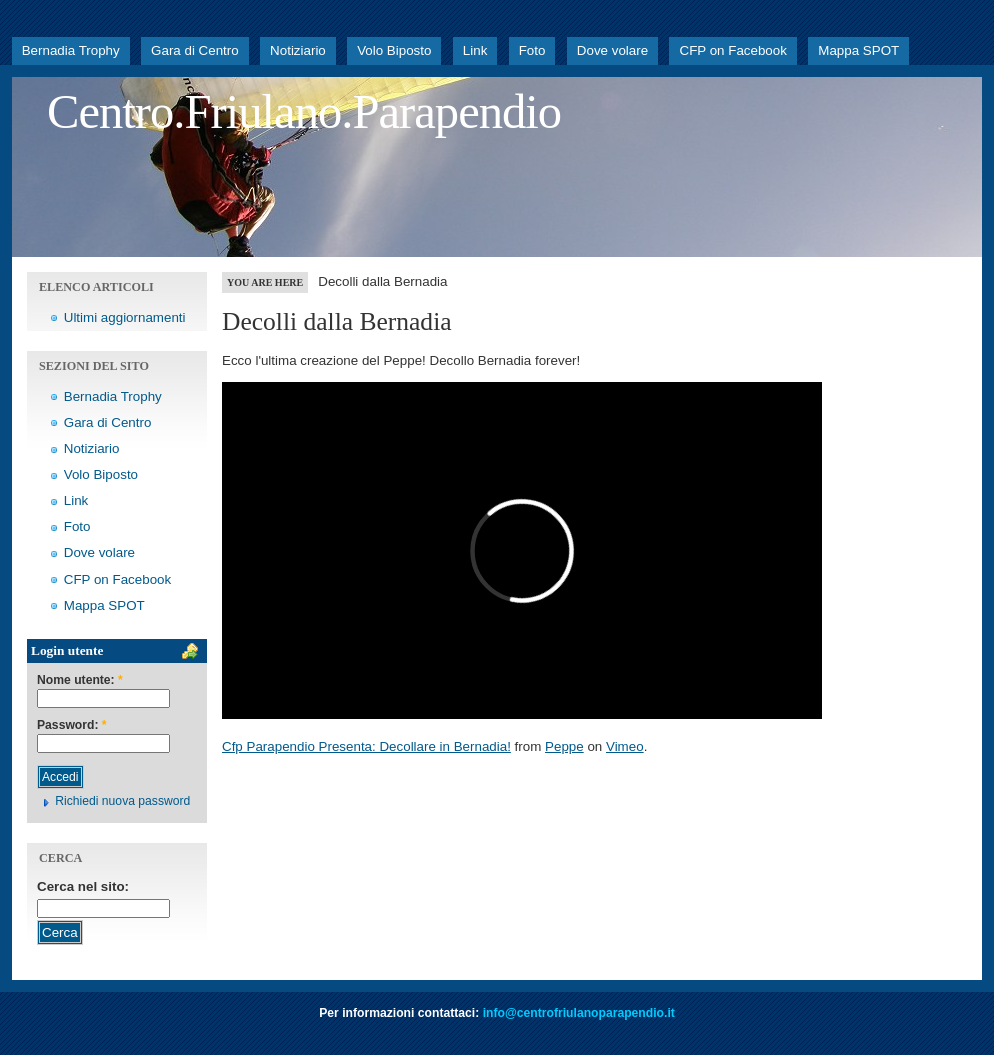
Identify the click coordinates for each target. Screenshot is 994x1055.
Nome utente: (80, 680)
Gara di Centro (195, 50)
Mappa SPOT (858, 50)
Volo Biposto (394, 50)
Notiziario (298, 50)
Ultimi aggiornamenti (125, 317)
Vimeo (625, 746)
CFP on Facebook (732, 50)
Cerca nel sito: (83, 886)
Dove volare (612, 50)
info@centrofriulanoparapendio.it (579, 1013)
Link (475, 50)
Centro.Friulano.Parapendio (304, 112)
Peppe (564, 746)
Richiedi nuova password (122, 801)
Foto (532, 50)
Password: (72, 725)
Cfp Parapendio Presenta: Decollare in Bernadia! (366, 746)
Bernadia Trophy (71, 50)
